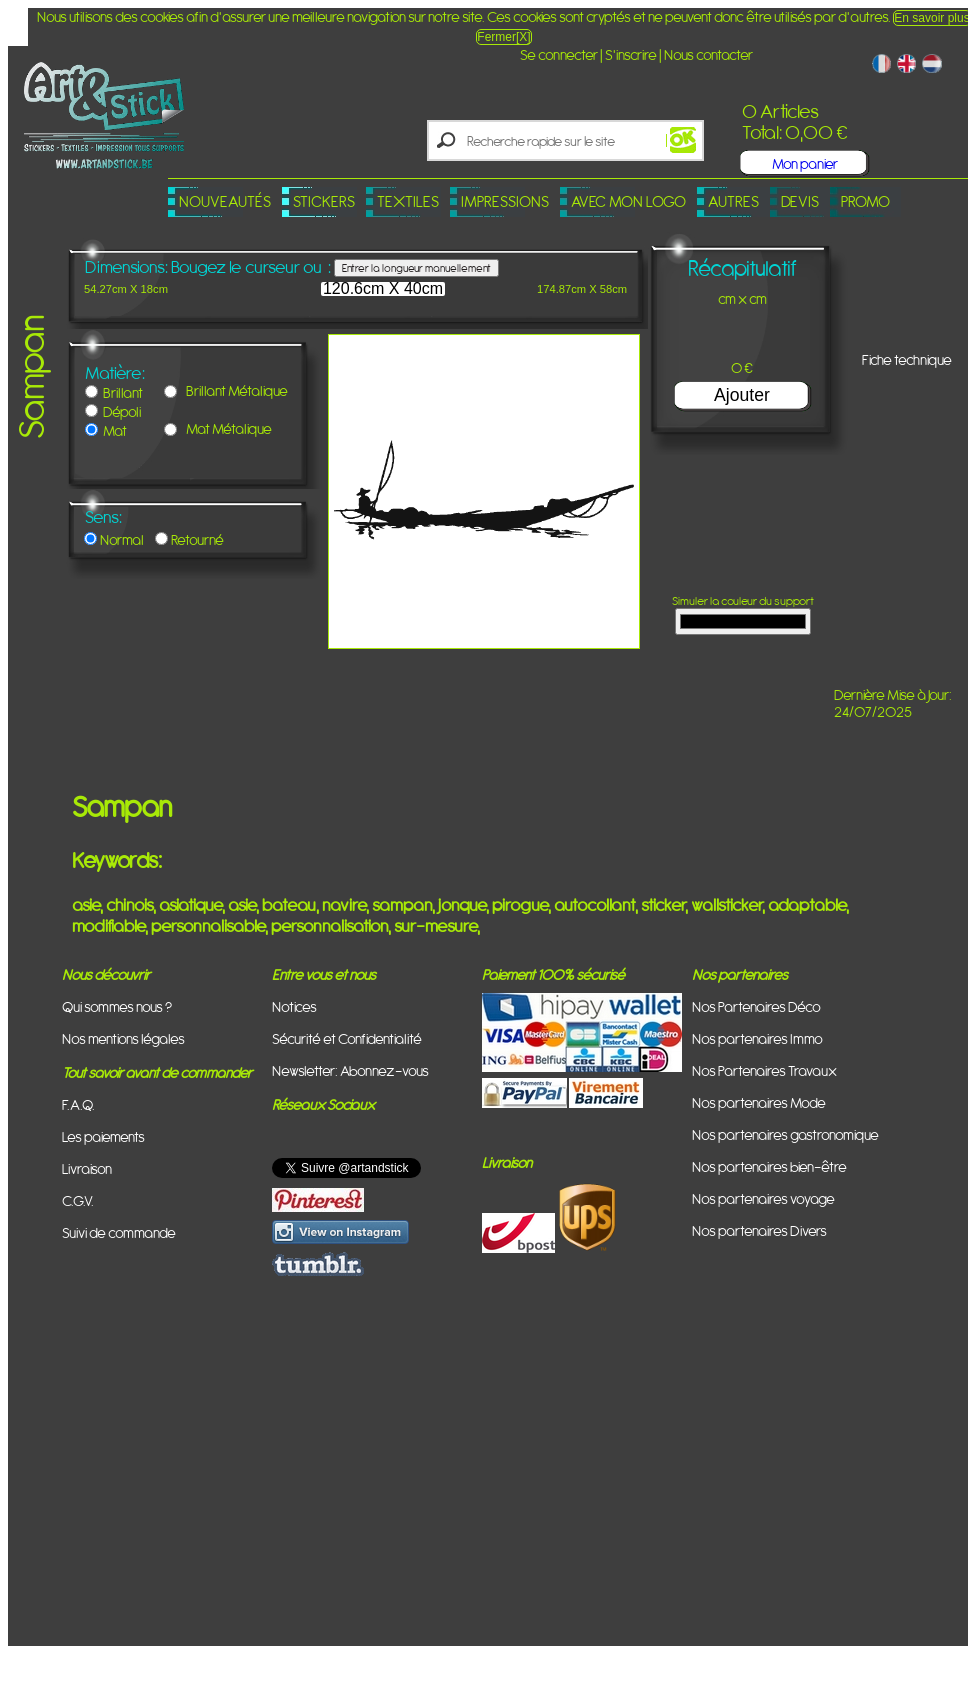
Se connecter (559, 54)
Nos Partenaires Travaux (764, 1070)
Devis (800, 201)
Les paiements (103, 1136)
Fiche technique (907, 359)
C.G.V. (78, 1200)
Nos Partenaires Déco (756, 1006)
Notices (294, 1006)
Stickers (324, 201)
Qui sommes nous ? (117, 1006)
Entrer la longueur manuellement (416, 268)
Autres (733, 201)
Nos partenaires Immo (757, 1038)
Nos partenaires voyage (763, 1198)
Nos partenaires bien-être (769, 1166)
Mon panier (805, 163)
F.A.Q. (78, 1104)
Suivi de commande (119, 1232)
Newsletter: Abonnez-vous (350, 1070)
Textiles (408, 201)
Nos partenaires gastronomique (785, 1134)
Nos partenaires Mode (759, 1102)
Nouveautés (225, 201)
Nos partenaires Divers (759, 1230)
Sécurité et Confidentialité (347, 1038)
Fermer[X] (503, 37)
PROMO (865, 201)
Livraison (87, 1168)
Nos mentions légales (123, 1038)
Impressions (505, 201)
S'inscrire (631, 54)
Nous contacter (708, 54)
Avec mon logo (628, 201)
